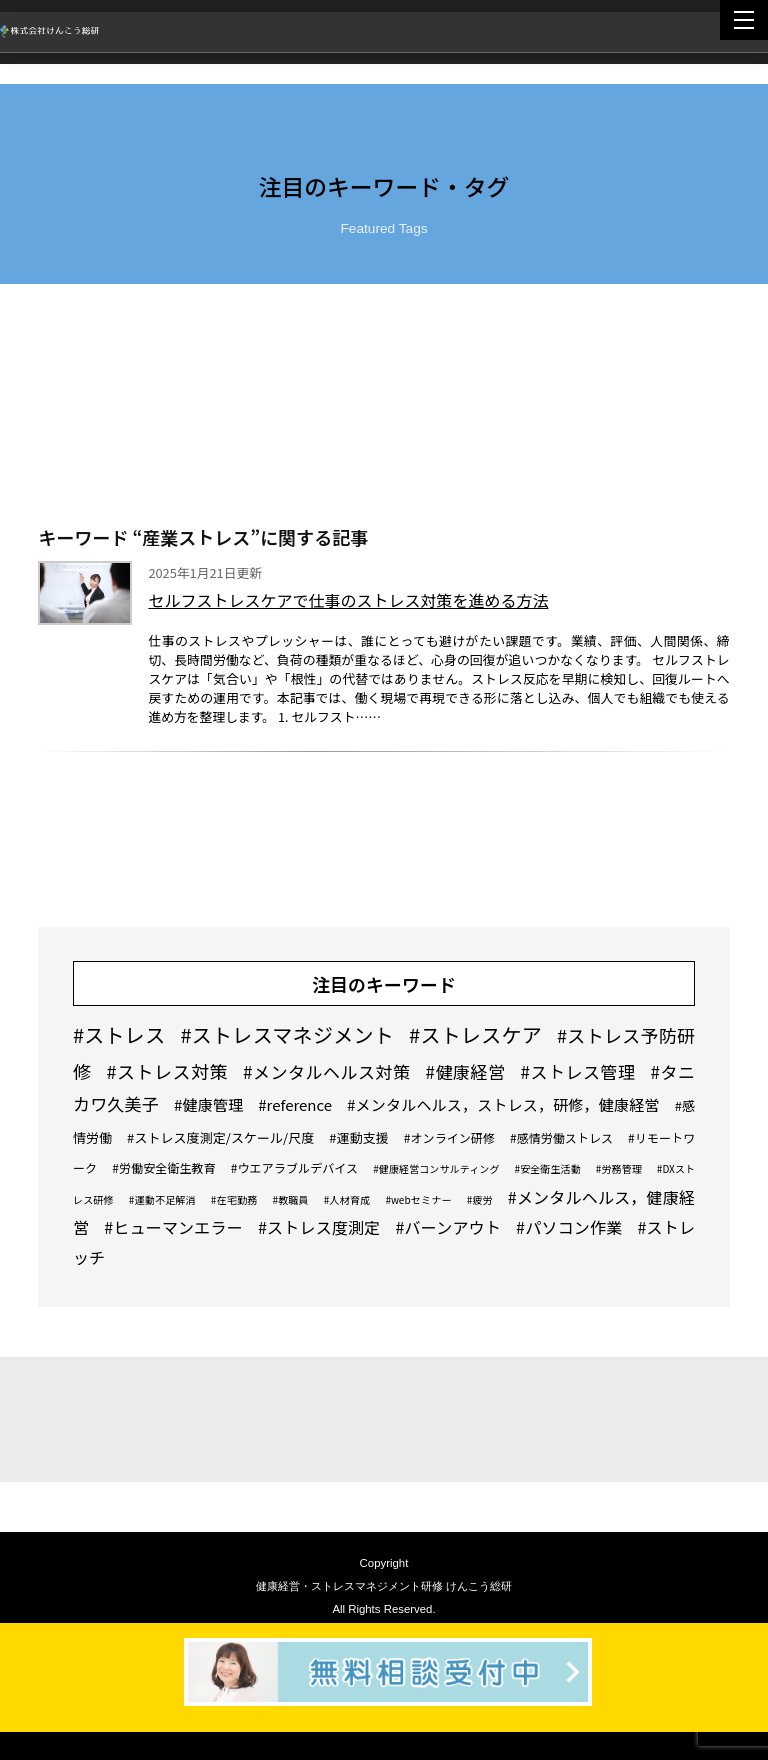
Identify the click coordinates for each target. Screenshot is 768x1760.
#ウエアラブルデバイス (294, 1167)
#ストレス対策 (167, 1071)
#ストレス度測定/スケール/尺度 (220, 1137)
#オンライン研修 (449, 1137)
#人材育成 (347, 1199)
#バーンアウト (449, 1227)
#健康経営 (466, 1071)
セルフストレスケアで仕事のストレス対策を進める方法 (348, 600)
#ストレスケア (475, 1034)
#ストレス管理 (578, 1071)
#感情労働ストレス (561, 1137)
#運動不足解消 (162, 1199)
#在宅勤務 (234, 1199)
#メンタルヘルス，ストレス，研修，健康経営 (503, 1104)
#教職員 (290, 1199)
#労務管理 (619, 1168)
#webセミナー (418, 1199)
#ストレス (119, 1034)
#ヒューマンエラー (173, 1227)
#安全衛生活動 (547, 1168)
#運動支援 (358, 1137)
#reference (295, 1104)
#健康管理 (208, 1104)
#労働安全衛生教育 (164, 1167)
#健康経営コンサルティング (436, 1168)
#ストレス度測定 (319, 1227)
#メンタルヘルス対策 (327, 1071)
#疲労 (480, 1199)
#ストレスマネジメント (287, 1034)
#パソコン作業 (569, 1227)
